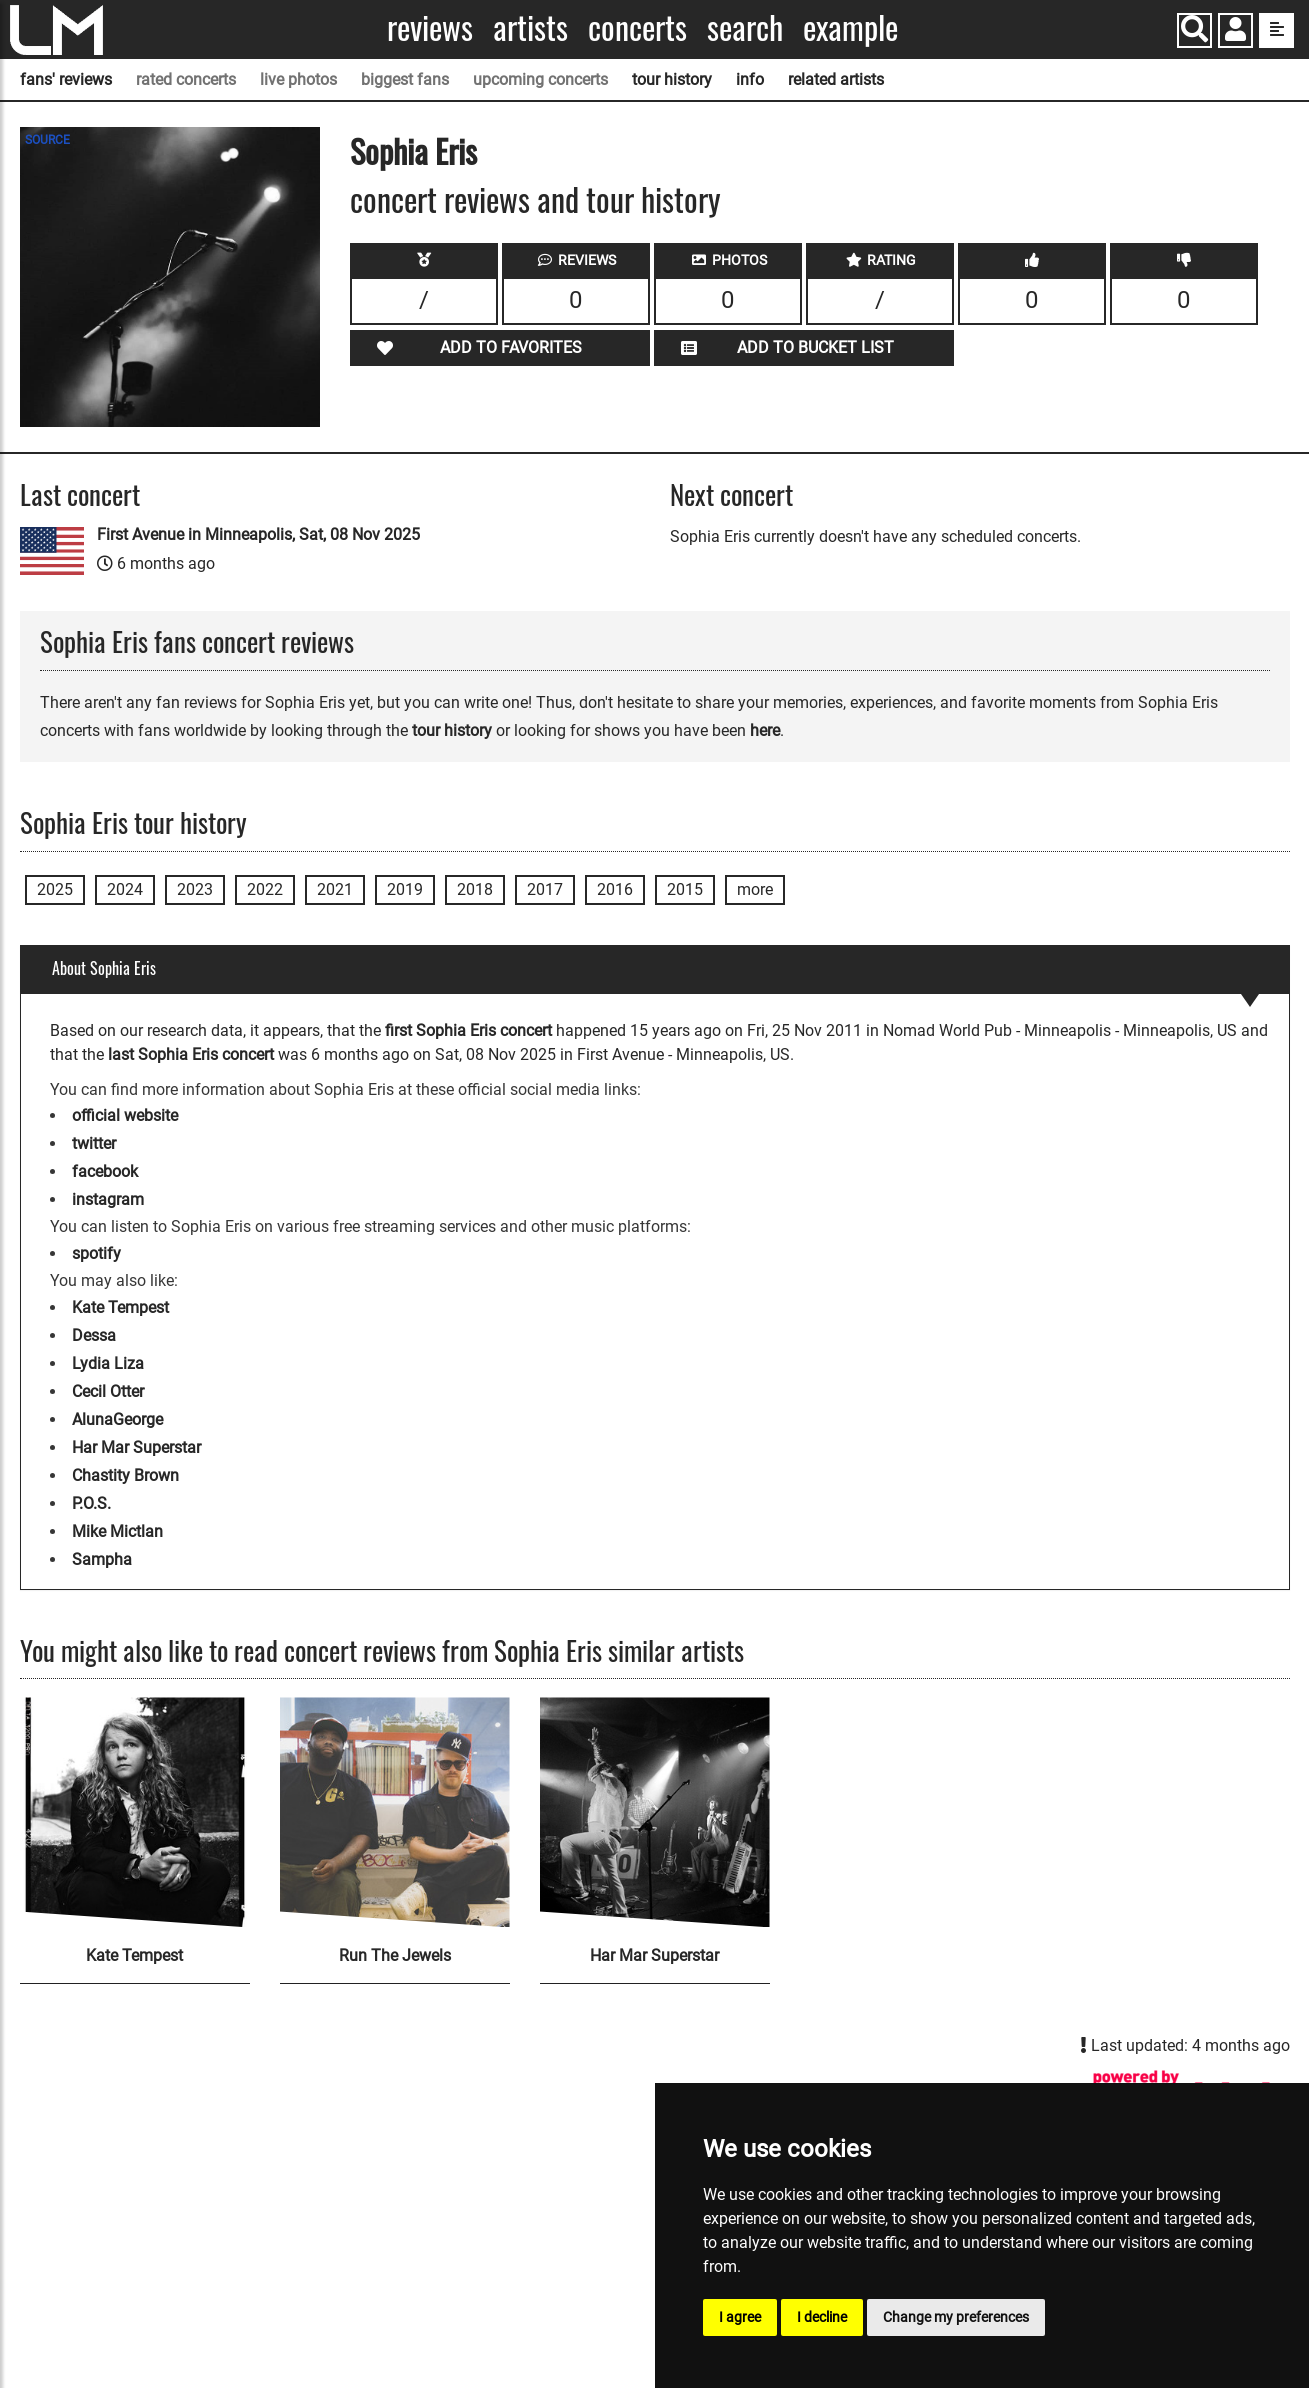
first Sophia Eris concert (468, 1030)
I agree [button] (740, 2317)
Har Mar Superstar (136, 1447)
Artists (530, 27)
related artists (836, 79)
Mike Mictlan (117, 1531)
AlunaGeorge (117, 1419)
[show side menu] (1276, 30)
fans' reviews (66, 79)
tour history (672, 79)
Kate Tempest (120, 1307)
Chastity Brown (125, 1475)
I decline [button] (822, 2317)
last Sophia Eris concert (191, 1054)
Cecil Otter (108, 1391)
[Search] (1194, 30)
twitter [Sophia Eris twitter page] (94, 1143)
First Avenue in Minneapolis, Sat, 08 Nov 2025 (258, 534)
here (765, 730)
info (750, 79)
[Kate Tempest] (135, 1812)
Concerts (637, 27)
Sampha (102, 1559)
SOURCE (47, 140)
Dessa (94, 1335)
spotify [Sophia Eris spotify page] (96, 1253)
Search (745, 27)
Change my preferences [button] (956, 2317)
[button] (1235, 32)
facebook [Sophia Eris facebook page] (105, 1171)
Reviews (430, 27)
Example (850, 27)
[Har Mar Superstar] (655, 1812)
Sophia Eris (413, 150)
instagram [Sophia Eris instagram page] (108, 1199)
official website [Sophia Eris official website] (125, 1115)
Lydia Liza (108, 1363)
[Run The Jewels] (395, 1812)
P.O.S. (91, 1503)
